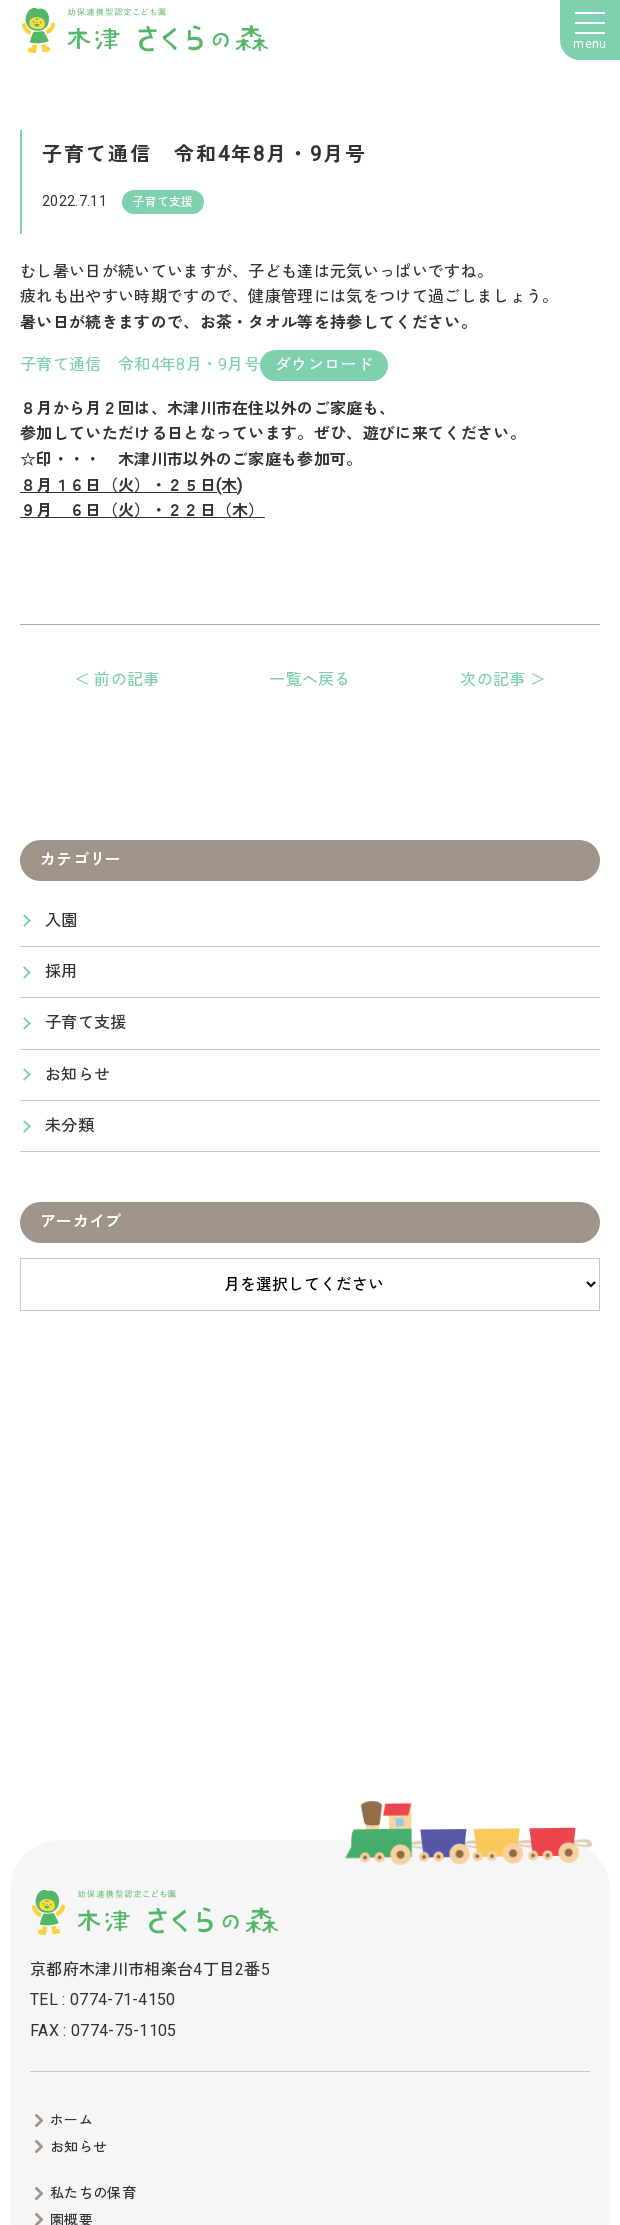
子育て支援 (86, 1022)
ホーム (71, 2120)
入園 (61, 920)
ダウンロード (324, 364)
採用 (61, 971)
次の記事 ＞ (503, 679)
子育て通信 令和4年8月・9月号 (140, 364)
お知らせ (77, 1074)
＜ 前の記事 (117, 679)
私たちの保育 (93, 2193)
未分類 (69, 1125)
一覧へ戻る (310, 679)
